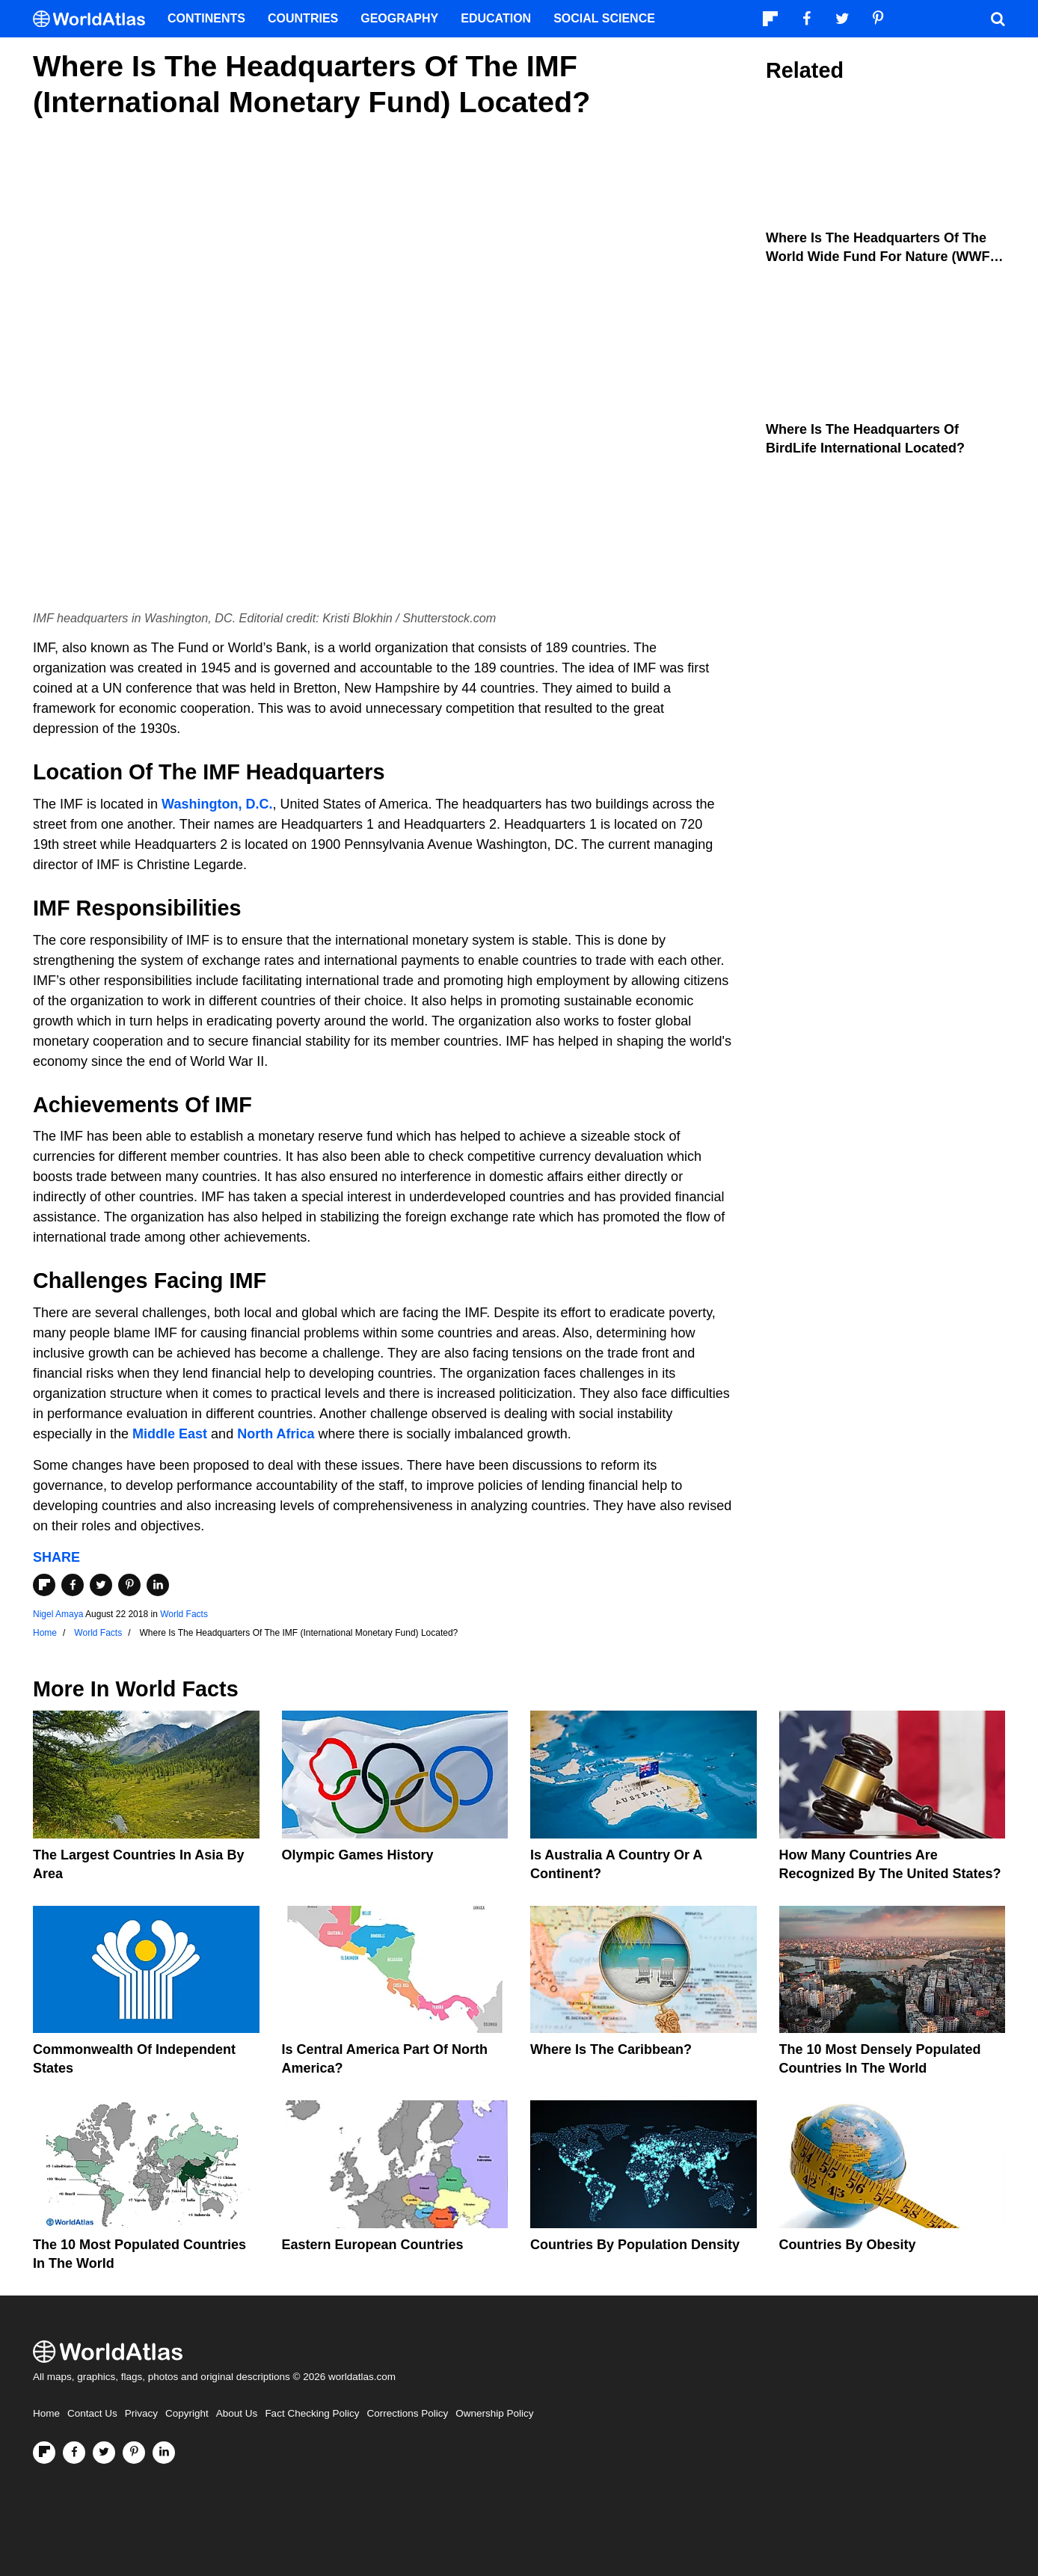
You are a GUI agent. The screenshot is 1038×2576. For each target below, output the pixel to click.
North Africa (275, 1433)
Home (46, 2413)
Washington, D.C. (217, 804)
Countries (303, 18)
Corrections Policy (407, 2413)
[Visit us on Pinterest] (134, 2452)
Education (496, 18)
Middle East (169, 1433)
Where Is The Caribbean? (611, 2049)
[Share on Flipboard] (44, 1585)
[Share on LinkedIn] (158, 1585)
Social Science (604, 18)
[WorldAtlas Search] (997, 18)
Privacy (141, 2413)
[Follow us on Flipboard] (44, 2452)
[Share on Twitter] (101, 1585)
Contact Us (92, 2413)
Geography (399, 18)
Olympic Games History (358, 1854)
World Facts (184, 1614)
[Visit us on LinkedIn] (164, 2452)
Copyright (187, 2413)
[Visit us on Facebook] (74, 2452)
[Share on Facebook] (72, 1585)
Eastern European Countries (373, 2244)
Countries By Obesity (847, 2244)
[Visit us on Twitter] (104, 2452)
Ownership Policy (494, 2413)
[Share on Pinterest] (129, 1585)
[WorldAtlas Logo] (94, 19)
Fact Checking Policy (312, 2413)
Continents (206, 18)
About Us (237, 2413)
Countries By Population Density (635, 2244)
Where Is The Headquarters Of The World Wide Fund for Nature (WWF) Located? (880, 256)
